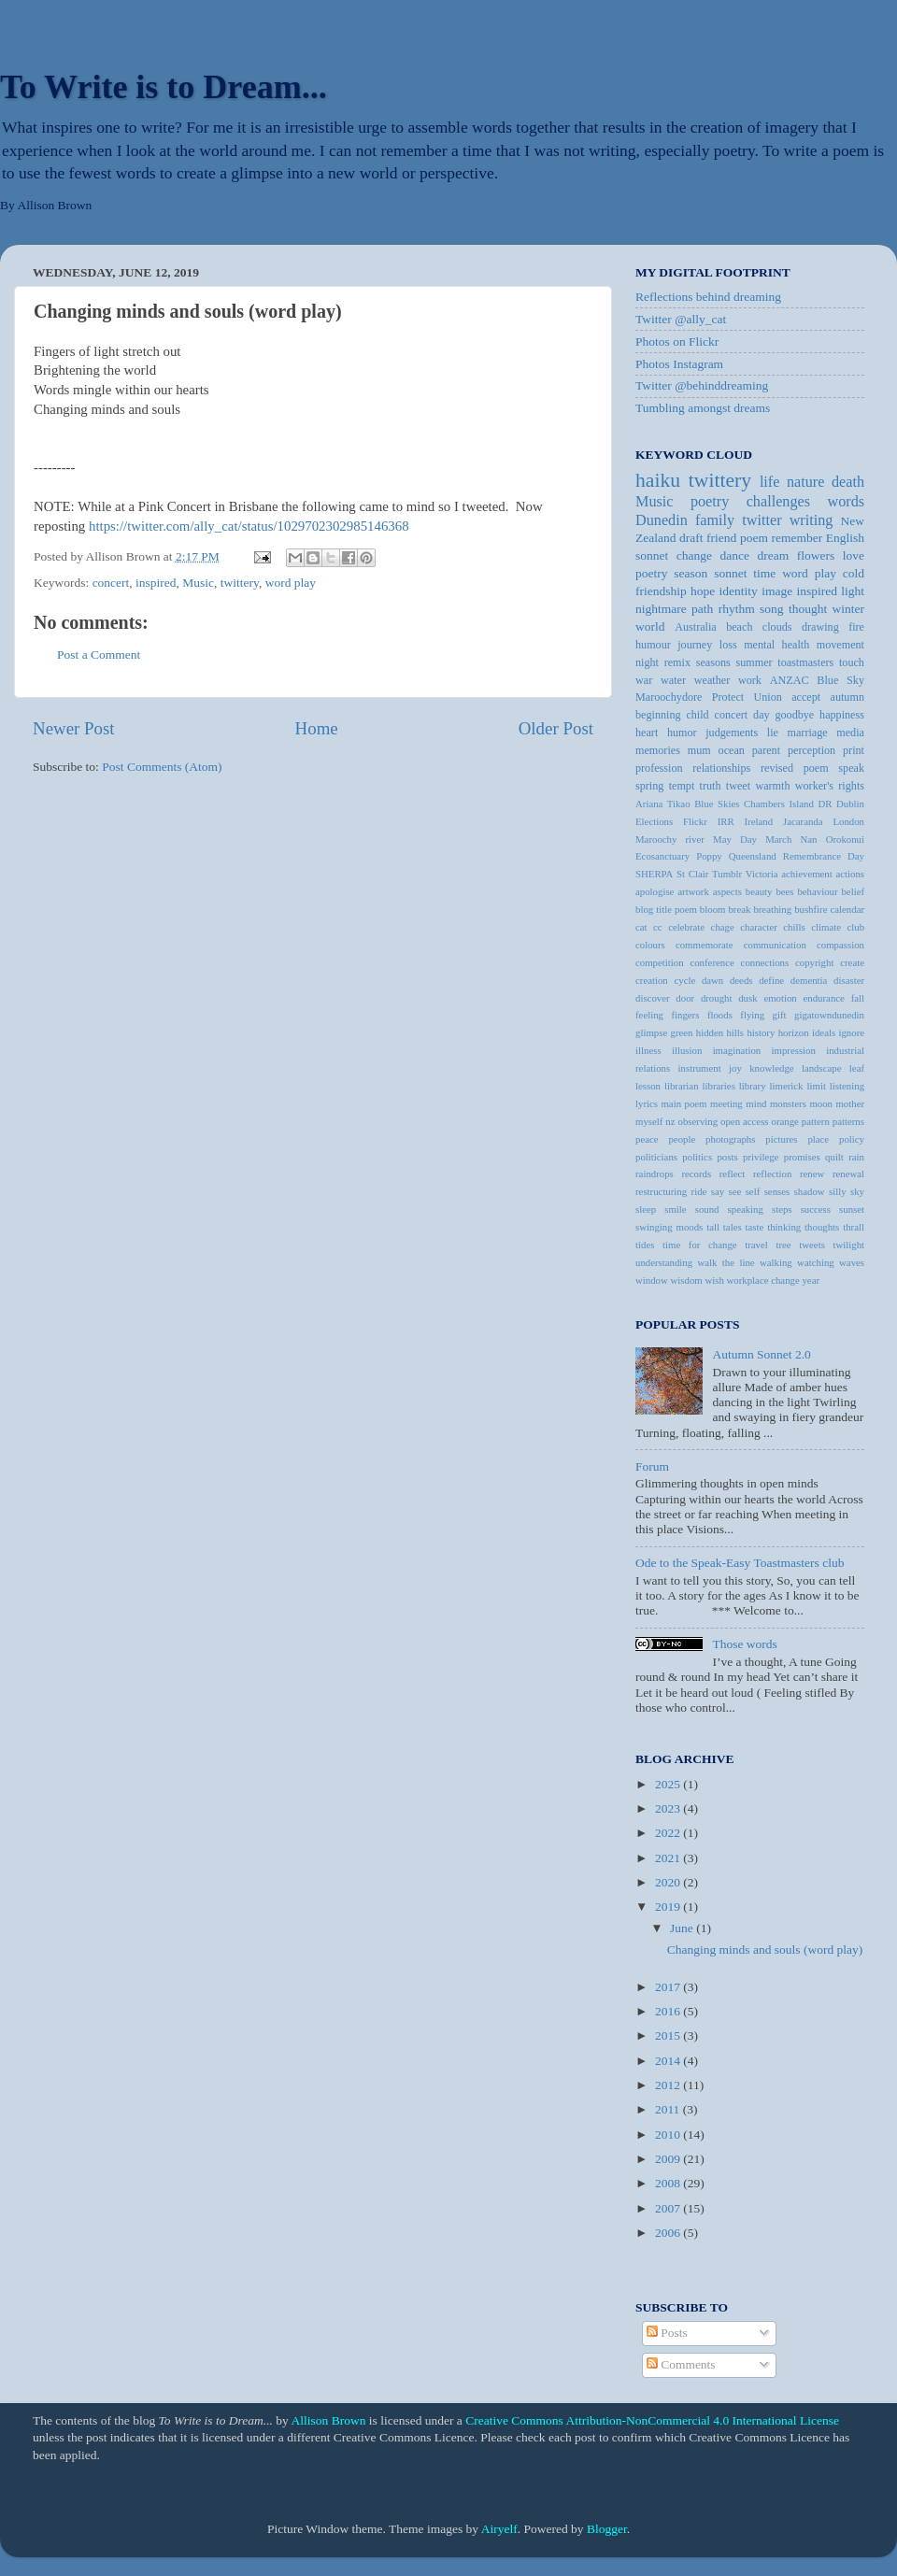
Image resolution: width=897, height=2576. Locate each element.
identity (738, 591)
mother (849, 1103)
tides (644, 1244)
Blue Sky (840, 680)
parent (766, 750)
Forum (652, 1466)
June (683, 1928)
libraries (718, 1085)
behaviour (817, 891)
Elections (654, 821)
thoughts (821, 1226)
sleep (645, 1209)
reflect (732, 1173)
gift (780, 1014)
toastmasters (805, 662)
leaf (856, 1068)
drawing (820, 626)
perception (811, 750)
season (690, 573)
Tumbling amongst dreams (702, 408)
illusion (687, 1050)
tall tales (723, 1226)
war (643, 680)
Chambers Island (779, 803)
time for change (699, 1244)
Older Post (556, 728)
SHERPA (654, 873)
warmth (772, 785)
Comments (681, 2364)
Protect (728, 697)
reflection (772, 1173)
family (714, 520)
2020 (669, 1882)
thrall (853, 1226)
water (673, 680)
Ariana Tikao (663, 803)
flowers (816, 555)
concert (111, 583)
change (694, 555)
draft (691, 538)
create (852, 962)
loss (728, 644)
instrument (699, 1068)
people (681, 1139)
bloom (713, 909)
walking (776, 1262)
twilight (848, 1244)
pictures (781, 1139)
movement (840, 644)
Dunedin (661, 520)
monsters (788, 1103)
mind (756, 1103)
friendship (661, 591)
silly (838, 1191)
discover (652, 997)
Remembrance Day (823, 855)
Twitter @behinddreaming (701, 385)
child (697, 714)
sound (707, 1209)
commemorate (704, 944)
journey (694, 644)
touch (851, 662)
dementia (809, 980)
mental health (776, 644)
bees (784, 891)
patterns (848, 1121)
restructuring (661, 1191)
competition (659, 962)
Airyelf (499, 2529)
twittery (240, 583)
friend (721, 538)
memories (657, 750)
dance (734, 555)
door (685, 997)
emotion (779, 997)
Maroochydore (668, 697)
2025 (669, 1784)
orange (785, 1121)
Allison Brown (329, 2420)
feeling (649, 1014)
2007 (669, 2208)
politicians (656, 1156)
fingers (685, 1014)
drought (717, 997)
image (777, 591)
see (735, 1191)
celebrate (686, 926)
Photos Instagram (679, 364)
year (810, 1280)
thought (808, 609)
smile (675, 1209)
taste (755, 1226)
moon (821, 1103)
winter (849, 609)
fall (857, 997)
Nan (808, 839)
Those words (744, 1644)
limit (815, 1085)
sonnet (730, 573)
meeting (726, 1103)
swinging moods (669, 1226)
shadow (809, 1191)
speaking (745, 1209)
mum (699, 750)
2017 (669, 1987)
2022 (669, 1833)
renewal (848, 1173)
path (702, 609)
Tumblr (727, 873)
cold (853, 573)
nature (805, 482)
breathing (772, 909)
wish (714, 1280)
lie (772, 732)
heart (646, 732)
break (739, 909)
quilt (834, 1156)
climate (826, 926)
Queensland (752, 855)
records (696, 1173)
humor (682, 732)
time (764, 573)
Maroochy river (670, 839)
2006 (669, 2233)
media (850, 732)
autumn (847, 697)
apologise (654, 891)
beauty (759, 891)
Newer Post (74, 728)
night (647, 662)
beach (739, 626)
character (758, 926)
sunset (851, 1209)
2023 (669, 1808)
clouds (777, 626)
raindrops (654, 1173)
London (848, 821)
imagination (737, 1050)
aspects (727, 891)
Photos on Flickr (677, 341)
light (852, 591)
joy (735, 1068)
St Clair (692, 873)
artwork (693, 891)
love (853, 555)
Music (198, 583)
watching (815, 1262)
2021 (669, 1858)
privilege (760, 1156)
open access (744, 1121)
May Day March (752, 839)
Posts (667, 2333)
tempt (682, 785)
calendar (847, 909)
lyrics (646, 1103)
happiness (841, 714)
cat (641, 926)
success (816, 1209)
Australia (696, 626)
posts (727, 1156)
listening (847, 1085)
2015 (669, 2035)
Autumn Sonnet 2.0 (761, 1354)
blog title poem (666, 909)
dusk (747, 997)
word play (290, 583)
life (770, 482)
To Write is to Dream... (163, 87)
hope (703, 591)
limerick (787, 1085)
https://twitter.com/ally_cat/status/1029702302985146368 (249, 526)
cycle (684, 980)
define (771, 980)
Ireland (759, 821)
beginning (658, 714)
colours (650, 944)
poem (754, 538)
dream (774, 555)
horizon (793, 1032)
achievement (807, 873)
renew (812, 1173)
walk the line (726, 1262)
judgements (731, 732)
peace (647, 1139)
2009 (669, 2159)
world (650, 626)
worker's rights (829, 785)
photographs (730, 1139)
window (651, 1280)
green (682, 1032)
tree (783, 1244)
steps (782, 1209)
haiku (657, 480)
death (848, 482)
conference (711, 962)
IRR (726, 821)
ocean (732, 750)
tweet (738, 785)
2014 (669, 2061)
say (717, 1191)
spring (649, 785)
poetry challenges (750, 501)
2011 (669, 2109)
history (761, 1032)
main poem (683, 1103)
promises (802, 1156)
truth (710, 785)
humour (653, 644)
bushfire (810, 909)
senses (777, 1191)
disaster (848, 980)
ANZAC (789, 680)
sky (857, 1191)
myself (648, 1121)
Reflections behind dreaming (708, 297)
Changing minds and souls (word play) (765, 1950)
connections (765, 962)
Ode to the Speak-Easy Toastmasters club (739, 1563)
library (752, 1085)
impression (794, 1050)
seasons (713, 662)
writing (811, 520)
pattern (816, 1121)
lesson (648, 1085)
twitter (761, 520)
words (845, 501)
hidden (709, 1032)
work (750, 680)
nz (670, 1121)
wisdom (687, 1280)
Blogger (607, 2529)
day (761, 714)
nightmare (661, 609)
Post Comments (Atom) (161, 767)
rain (856, 1156)
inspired (156, 583)
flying (752, 1014)
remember (796, 538)
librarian (681, 1085)
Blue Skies (716, 803)
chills (793, 926)
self (753, 1191)
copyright (814, 962)
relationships (721, 768)
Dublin (850, 803)
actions (849, 873)
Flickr (695, 821)
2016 (669, 2011)
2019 (669, 1907)
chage (722, 926)
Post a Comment (98, 655)
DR (825, 803)
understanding (663, 1262)
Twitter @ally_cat (680, 319)
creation (651, 980)
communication (775, 944)
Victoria (762, 873)
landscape (822, 1068)
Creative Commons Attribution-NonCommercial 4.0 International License (652, 2420)
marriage (808, 732)
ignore (851, 1032)
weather (712, 680)
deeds (741, 980)
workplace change (763, 1280)
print (853, 750)
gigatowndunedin (829, 1014)
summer (753, 662)
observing (698, 1121)
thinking (784, 1226)
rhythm (737, 609)
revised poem (795, 768)
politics (697, 1156)
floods (720, 1014)
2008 (669, 2183)
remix (677, 662)
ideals (823, 1032)
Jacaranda (803, 821)
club (855, 926)
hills (735, 1032)
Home (316, 728)
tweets (812, 1244)
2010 (669, 2135)
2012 (669, 2085)
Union (768, 697)
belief (852, 891)
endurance (824, 997)
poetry (651, 573)
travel (756, 1244)
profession (659, 768)
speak (851, 768)
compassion (840, 944)
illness (648, 1050)
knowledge (771, 1068)
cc (657, 926)
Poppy (709, 855)
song (772, 609)
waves (851, 1262)
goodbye (794, 714)
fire (856, 626)
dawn (712, 980)
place (818, 1139)
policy (851, 1139)
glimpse (651, 1032)
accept (805, 697)
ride (699, 1191)
